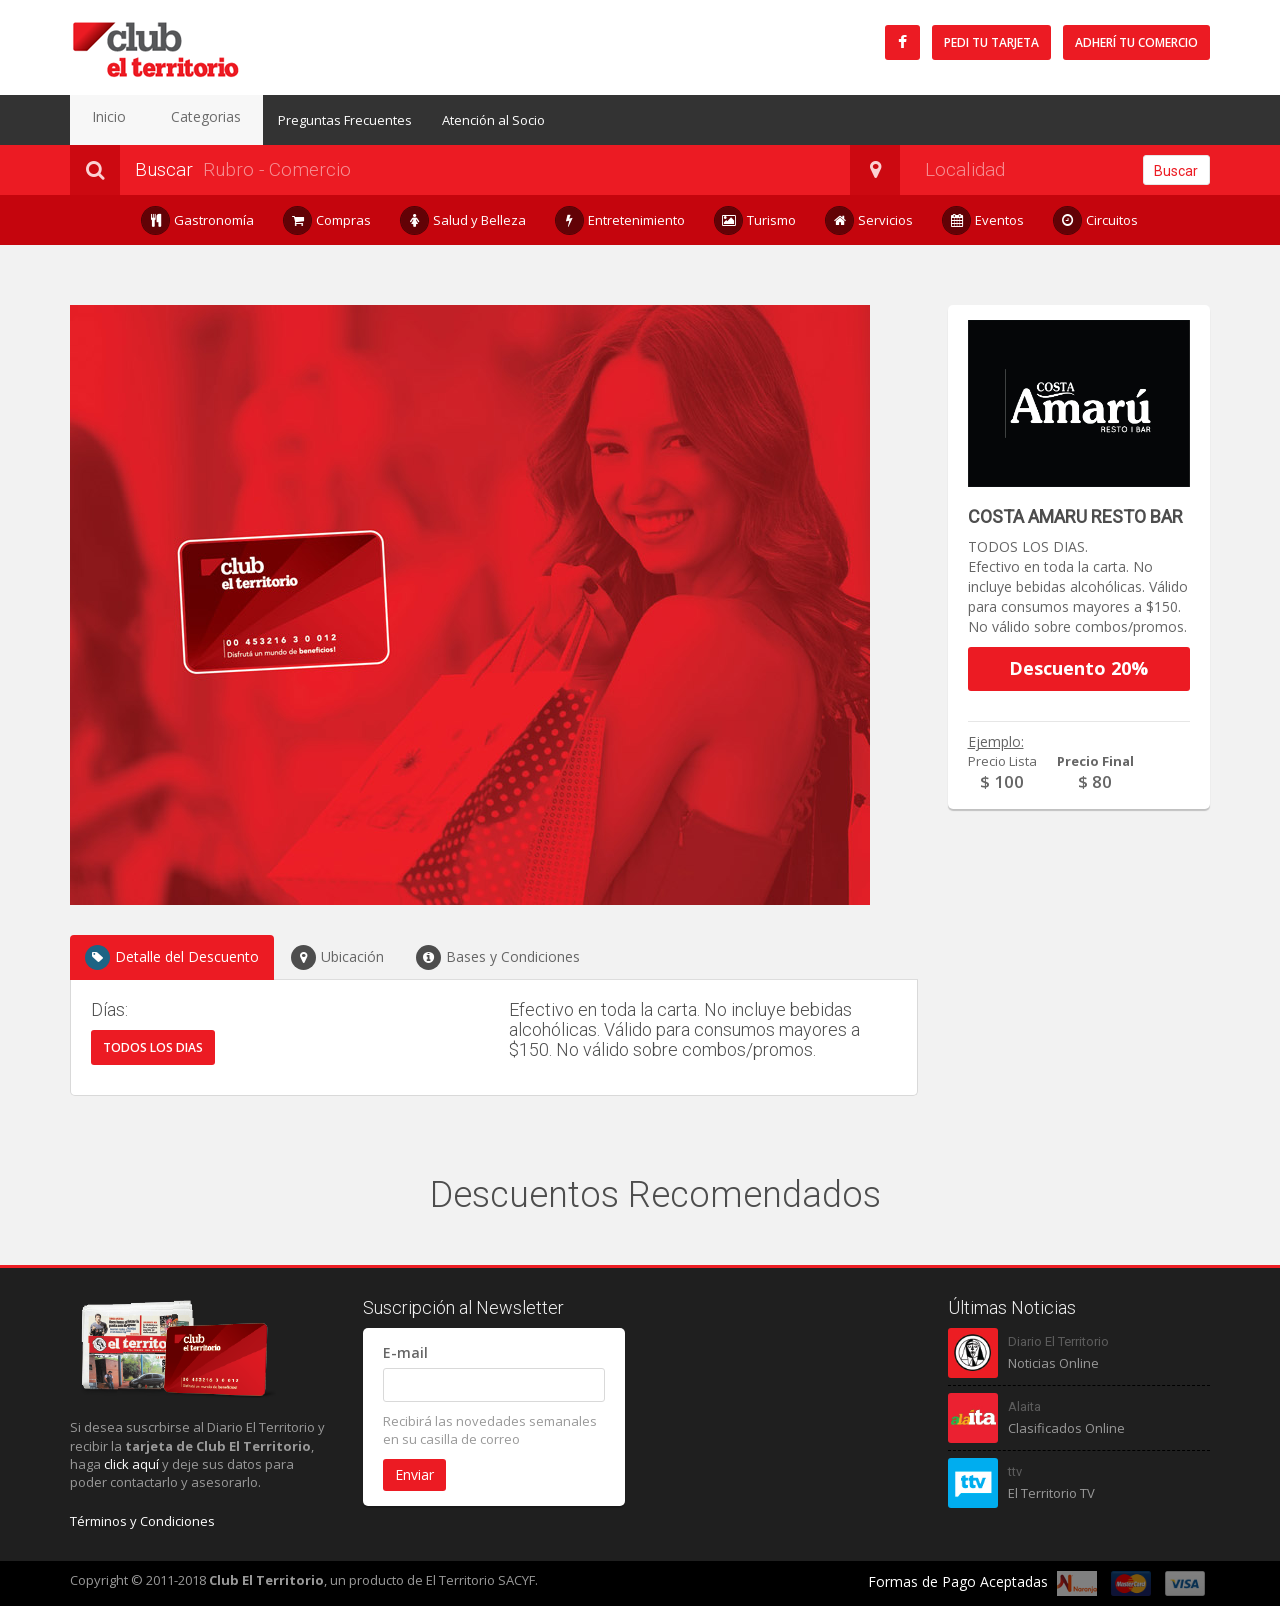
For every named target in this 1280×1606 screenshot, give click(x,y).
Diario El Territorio (1058, 1341)
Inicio (100, 120)
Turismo (755, 220)
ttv (1015, 1471)
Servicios (869, 220)
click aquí (131, 1464)
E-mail (405, 1352)
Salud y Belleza (463, 220)
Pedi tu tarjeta (991, 42)
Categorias (179, 120)
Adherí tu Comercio (1136, 42)
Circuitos (1096, 220)
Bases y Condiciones (498, 957)
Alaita (1024, 1406)
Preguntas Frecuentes (309, 120)
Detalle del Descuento (172, 957)
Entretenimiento (620, 220)
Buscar (1176, 171)
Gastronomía (198, 220)
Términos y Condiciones (142, 1521)
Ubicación (337, 957)
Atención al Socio (457, 120)
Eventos (983, 220)
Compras (327, 220)
